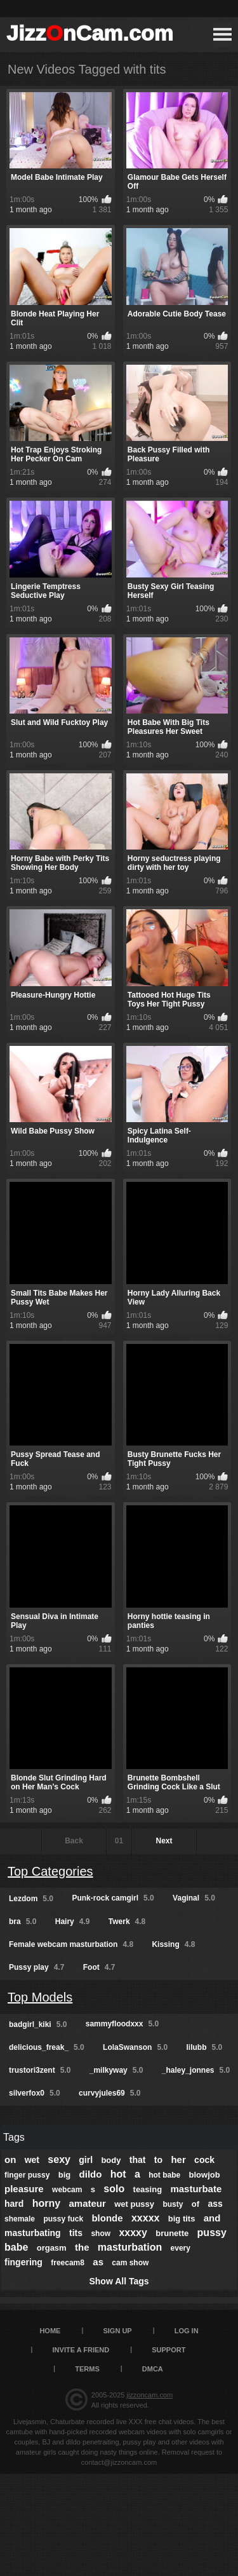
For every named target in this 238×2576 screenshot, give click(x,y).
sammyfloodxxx (122, 2023)
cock (204, 2160)
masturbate (195, 2188)
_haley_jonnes (196, 2070)
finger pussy (27, 2175)
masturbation (130, 2247)
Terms (87, 2369)
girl (86, 2160)
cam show (130, 2262)
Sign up (117, 2331)
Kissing (173, 1944)
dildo (90, 2174)
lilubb (204, 2047)
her (178, 2159)
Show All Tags (119, 2281)
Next (163, 1840)
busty (172, 2204)
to (158, 2160)
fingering (23, 2262)
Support (168, 2350)
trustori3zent (39, 2070)
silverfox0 (34, 2093)
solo (113, 2188)
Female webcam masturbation (71, 1944)
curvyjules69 (109, 2093)
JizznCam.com (89, 33)
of (195, 2204)
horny (46, 2203)
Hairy (72, 1921)
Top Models (40, 1997)
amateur (87, 2203)
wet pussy (134, 2204)
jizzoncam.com (149, 2395)
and (212, 2218)
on (10, 2159)
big (64, 2174)
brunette (171, 2233)
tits (76, 2233)
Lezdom (31, 1898)
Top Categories (50, 1871)
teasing (147, 2189)
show (100, 2233)
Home (49, 2331)
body (111, 2160)
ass (215, 2204)
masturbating (32, 2233)
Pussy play (36, 1967)
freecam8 (67, 2262)
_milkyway (116, 2070)
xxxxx (145, 2218)
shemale (19, 2218)
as (98, 2261)
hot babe (164, 2175)
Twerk (127, 1921)
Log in (187, 2331)
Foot (99, 1967)
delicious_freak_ (46, 2047)
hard (13, 2204)
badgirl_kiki (38, 2024)
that (137, 2160)
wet (32, 2160)
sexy (59, 2159)
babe (16, 2247)
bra (22, 1921)
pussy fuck (63, 2218)
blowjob (204, 2174)
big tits (181, 2218)
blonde (106, 2218)
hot (118, 2174)
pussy (212, 2232)
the (82, 2247)
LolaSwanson (135, 2047)
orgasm (52, 2248)
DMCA (152, 2369)
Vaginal (194, 1898)
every (180, 2248)
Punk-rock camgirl (113, 1898)
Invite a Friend (81, 2350)
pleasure (24, 2188)
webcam (67, 2189)
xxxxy (133, 2232)
